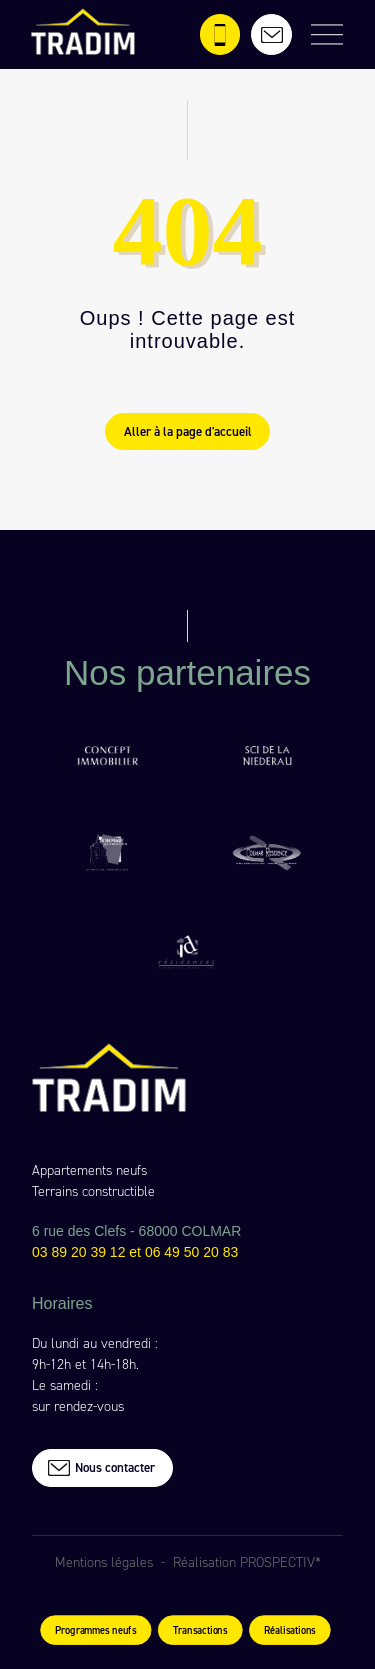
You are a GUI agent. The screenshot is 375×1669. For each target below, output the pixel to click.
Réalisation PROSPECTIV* (247, 1562)
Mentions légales (104, 1562)
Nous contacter (100, 1468)
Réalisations (290, 1631)
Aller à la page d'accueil (188, 431)
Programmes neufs (95, 1631)
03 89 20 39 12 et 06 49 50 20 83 (135, 1252)
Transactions (199, 1631)
